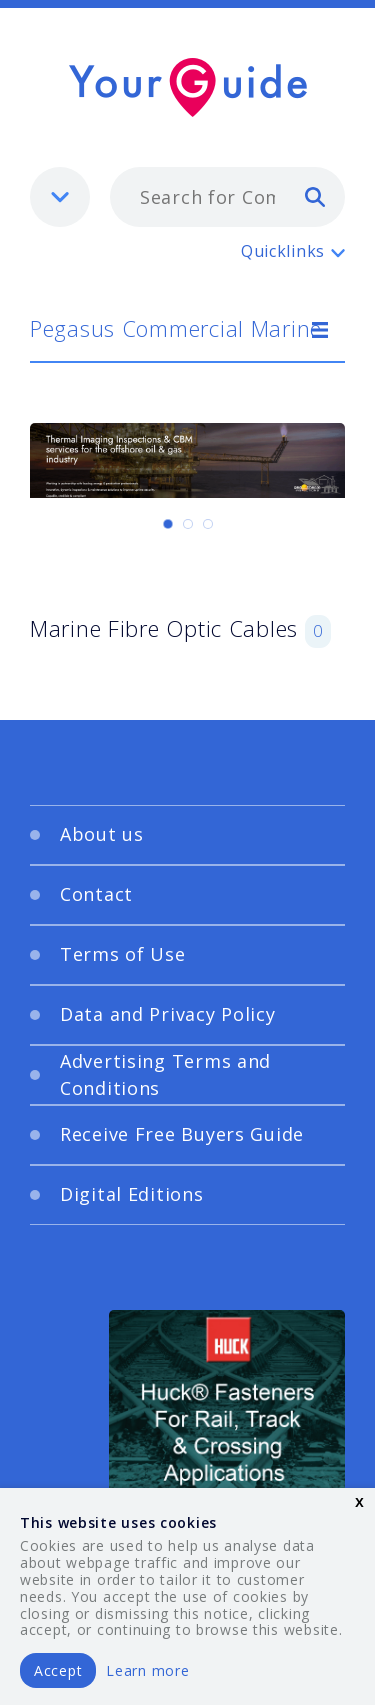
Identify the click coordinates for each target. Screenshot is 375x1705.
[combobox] (227, 197)
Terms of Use (123, 954)
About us (102, 834)
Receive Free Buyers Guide (182, 1134)
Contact (96, 894)
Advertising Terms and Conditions (165, 1074)
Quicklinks (283, 251)
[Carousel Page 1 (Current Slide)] (168, 524)
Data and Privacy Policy (168, 1014)
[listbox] (60, 197)
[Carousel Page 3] (208, 524)
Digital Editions (132, 1194)
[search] (315, 196)
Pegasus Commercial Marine (176, 328)
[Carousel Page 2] (188, 524)
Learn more (147, 1670)
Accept (58, 1670)
